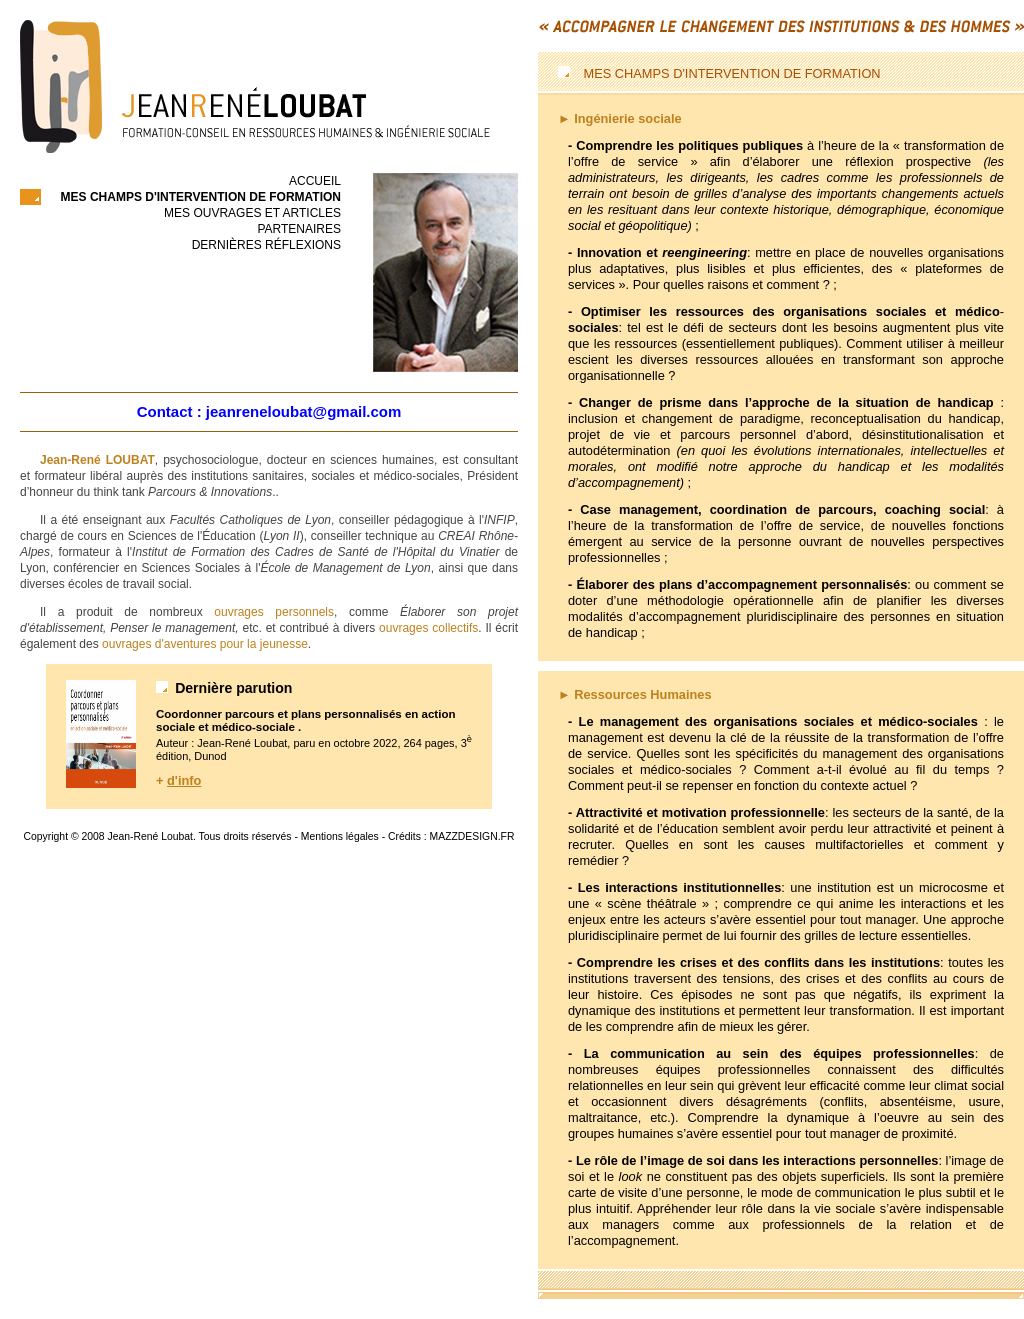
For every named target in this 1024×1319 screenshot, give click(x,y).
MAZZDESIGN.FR (472, 836)
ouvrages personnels (274, 612)
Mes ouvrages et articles (252, 213)
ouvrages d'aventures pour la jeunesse (205, 644)
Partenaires (299, 229)
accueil (315, 181)
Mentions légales (340, 836)
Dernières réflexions (266, 245)
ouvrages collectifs (428, 628)
